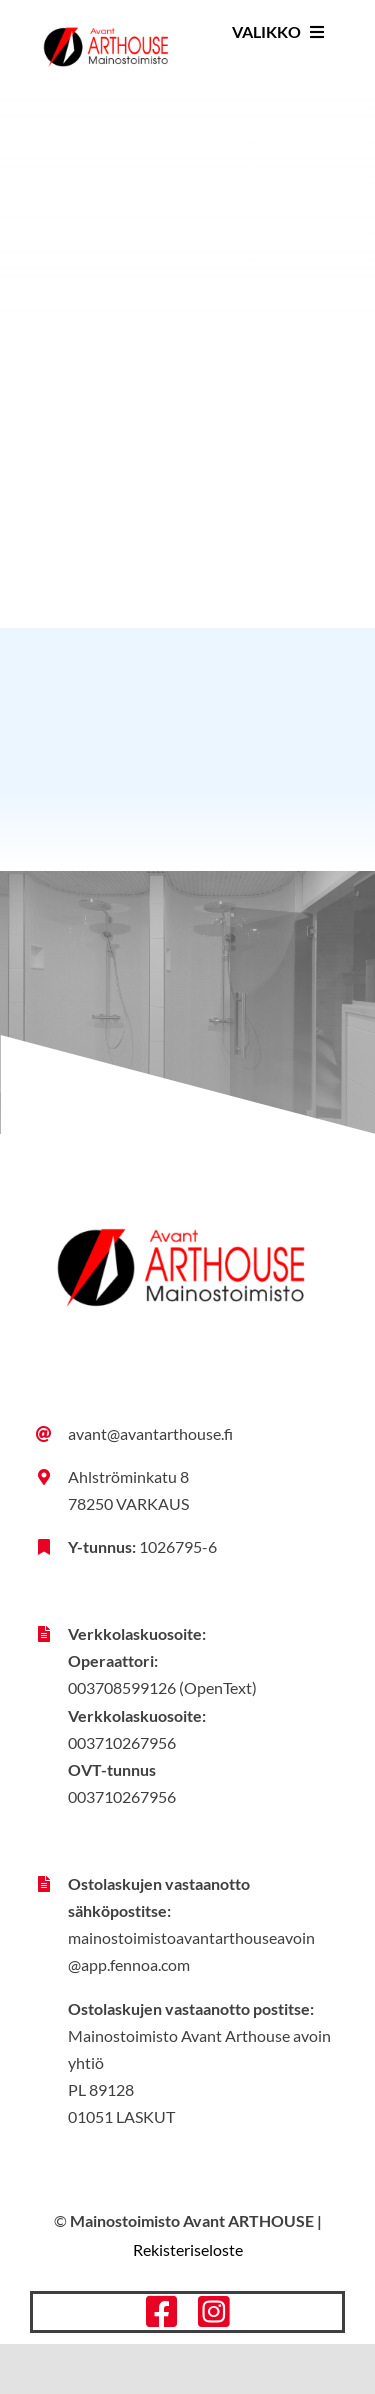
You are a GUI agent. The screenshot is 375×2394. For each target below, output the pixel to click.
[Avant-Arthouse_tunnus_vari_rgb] (105, 21)
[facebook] (162, 2312)
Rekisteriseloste (188, 2249)
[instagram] (214, 2312)
